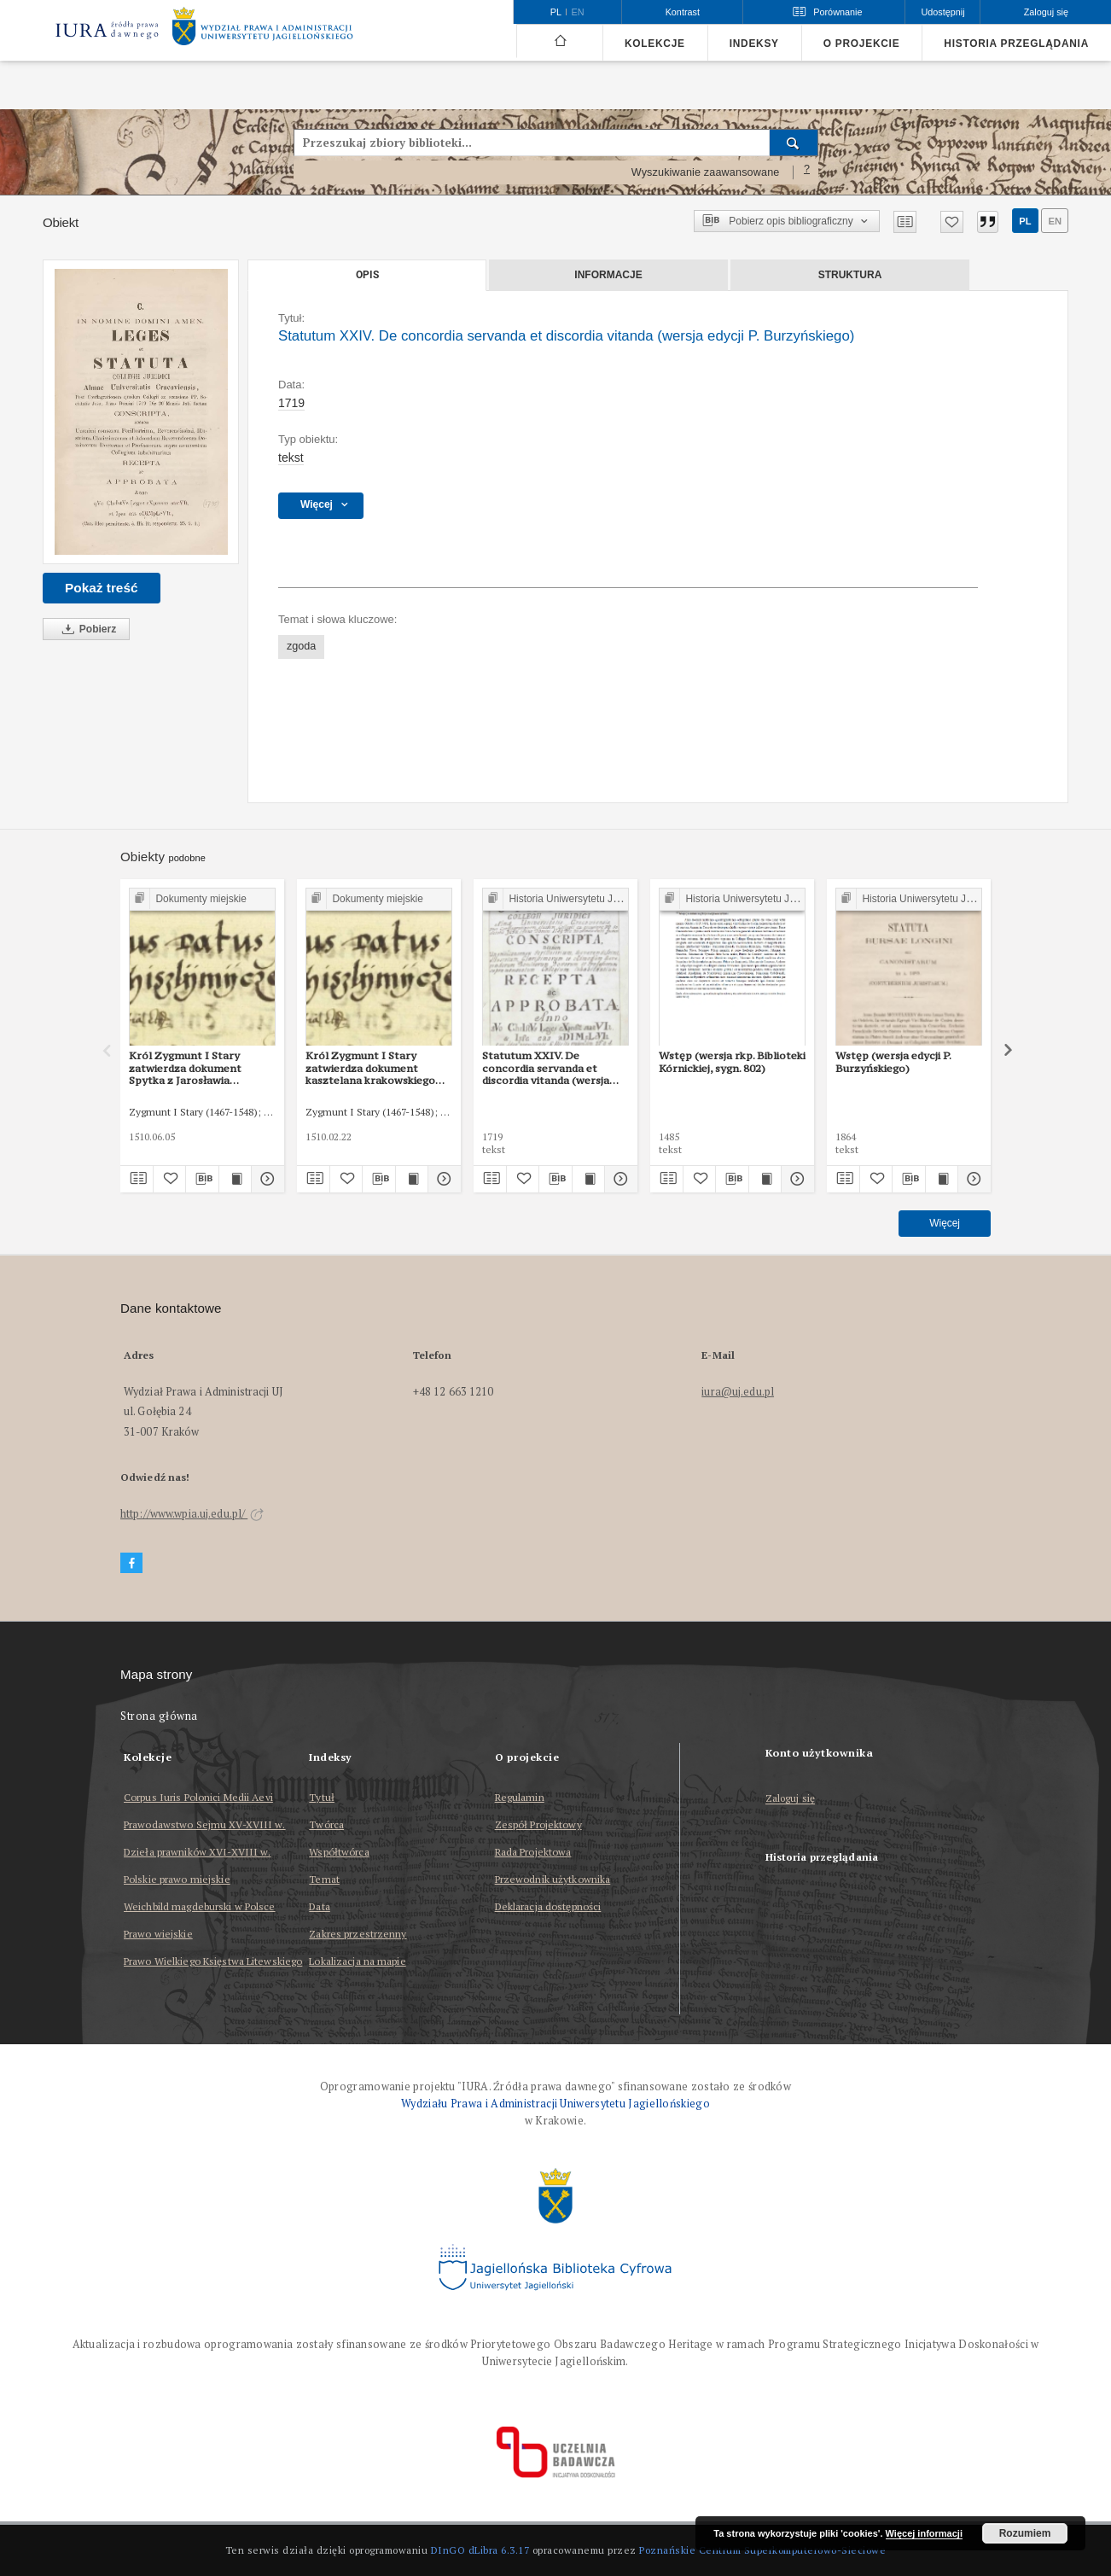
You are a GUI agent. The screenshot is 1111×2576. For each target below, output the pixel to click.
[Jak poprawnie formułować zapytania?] (807, 172)
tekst (291, 457)
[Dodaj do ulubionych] (951, 222)
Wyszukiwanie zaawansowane (705, 172)
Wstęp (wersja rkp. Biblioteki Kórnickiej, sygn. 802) (732, 1061)
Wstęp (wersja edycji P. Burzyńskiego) (893, 1061)
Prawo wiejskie (158, 1933)
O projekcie (861, 44)
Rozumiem (1025, 2533)
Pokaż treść (101, 587)
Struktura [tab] (850, 275)
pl (1025, 221)
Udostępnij (942, 12)
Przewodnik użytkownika (553, 1879)
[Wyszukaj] (794, 142)
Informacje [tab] (608, 275)
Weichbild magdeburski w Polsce (200, 1906)
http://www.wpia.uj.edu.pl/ (192, 1514)
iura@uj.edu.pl (737, 1391)
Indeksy (754, 44)
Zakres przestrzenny (357, 1933)
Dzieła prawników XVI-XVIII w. (197, 1851)
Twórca (326, 1824)
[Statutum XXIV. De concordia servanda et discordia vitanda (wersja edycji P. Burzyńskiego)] (141, 412)
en (1055, 221)
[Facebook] (131, 1563)
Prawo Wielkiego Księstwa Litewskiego (213, 1961)
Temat (324, 1879)
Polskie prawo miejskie (177, 1879)
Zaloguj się (790, 1798)
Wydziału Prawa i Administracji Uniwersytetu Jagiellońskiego (555, 2103)
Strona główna (159, 1716)
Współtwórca (339, 1851)
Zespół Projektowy (538, 1824)
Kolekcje (655, 44)
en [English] (578, 12)
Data (319, 1906)
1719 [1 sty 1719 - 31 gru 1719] (291, 403)
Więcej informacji (924, 2533)
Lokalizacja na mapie (357, 1961)
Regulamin (519, 1797)
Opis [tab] (367, 275)
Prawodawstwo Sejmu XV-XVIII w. (205, 1824)
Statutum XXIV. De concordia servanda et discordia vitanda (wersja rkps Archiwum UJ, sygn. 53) (553, 1068)
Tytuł (321, 1797)
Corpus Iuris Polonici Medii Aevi (198, 1797)
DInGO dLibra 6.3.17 (480, 2550)
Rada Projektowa (533, 1851)
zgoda (301, 646)
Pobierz (86, 629)
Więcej (944, 1223)
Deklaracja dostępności (548, 1906)
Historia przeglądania (1016, 44)
